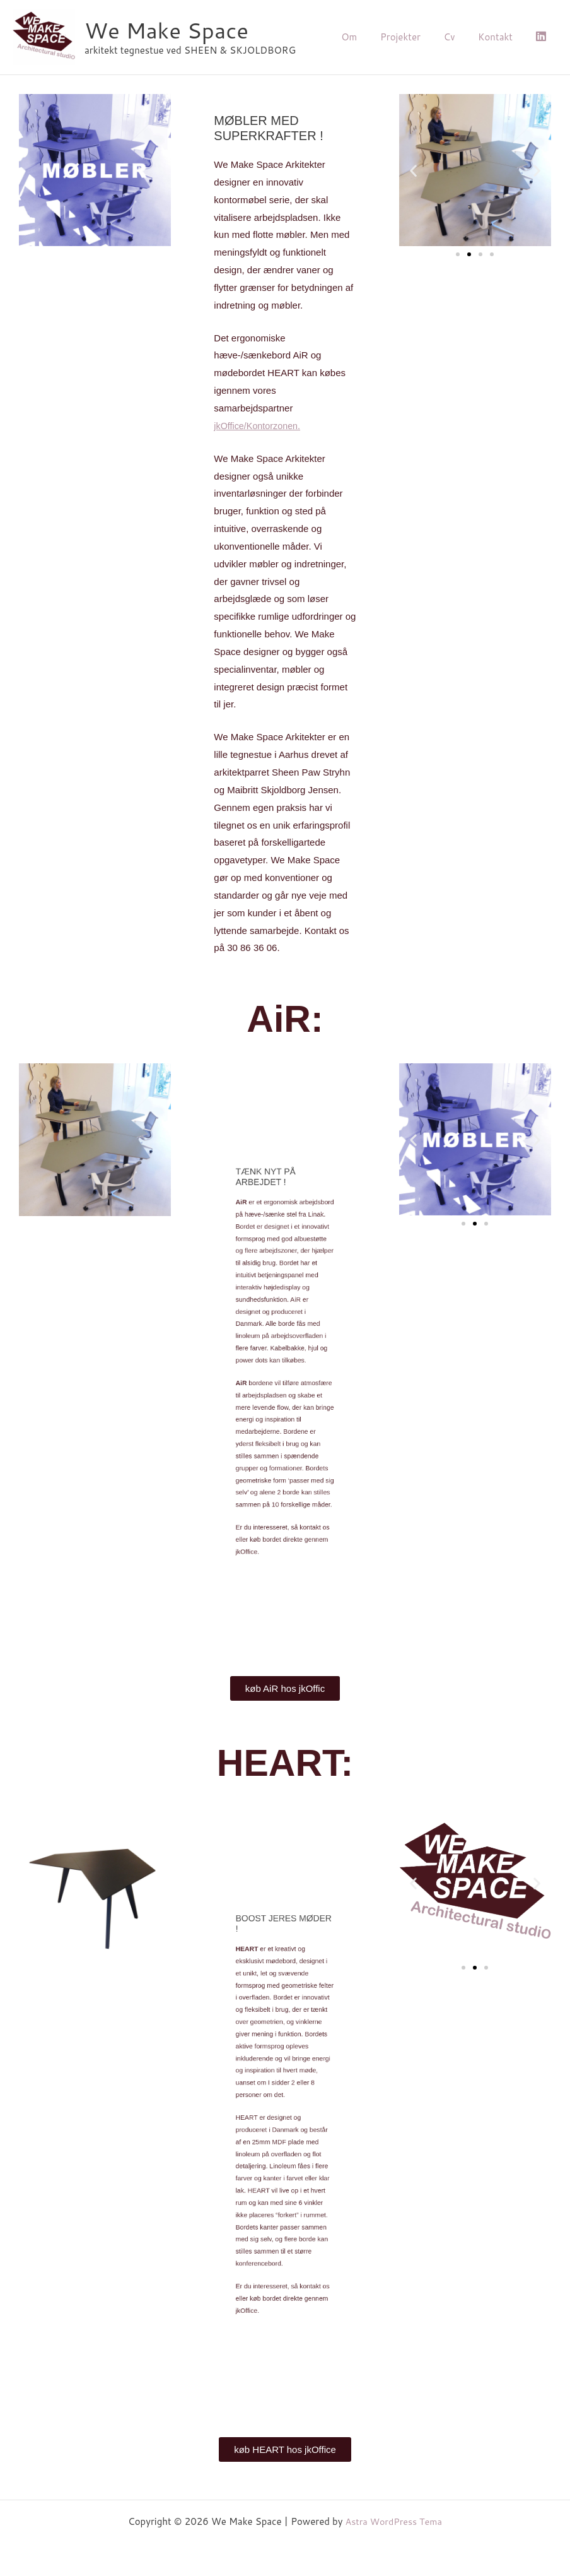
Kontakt (501, 37)
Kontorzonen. (259, 425)
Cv (459, 37)
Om (368, 37)
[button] (413, 170)
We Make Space (166, 30)
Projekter (415, 37)
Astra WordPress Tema (394, 2521)
